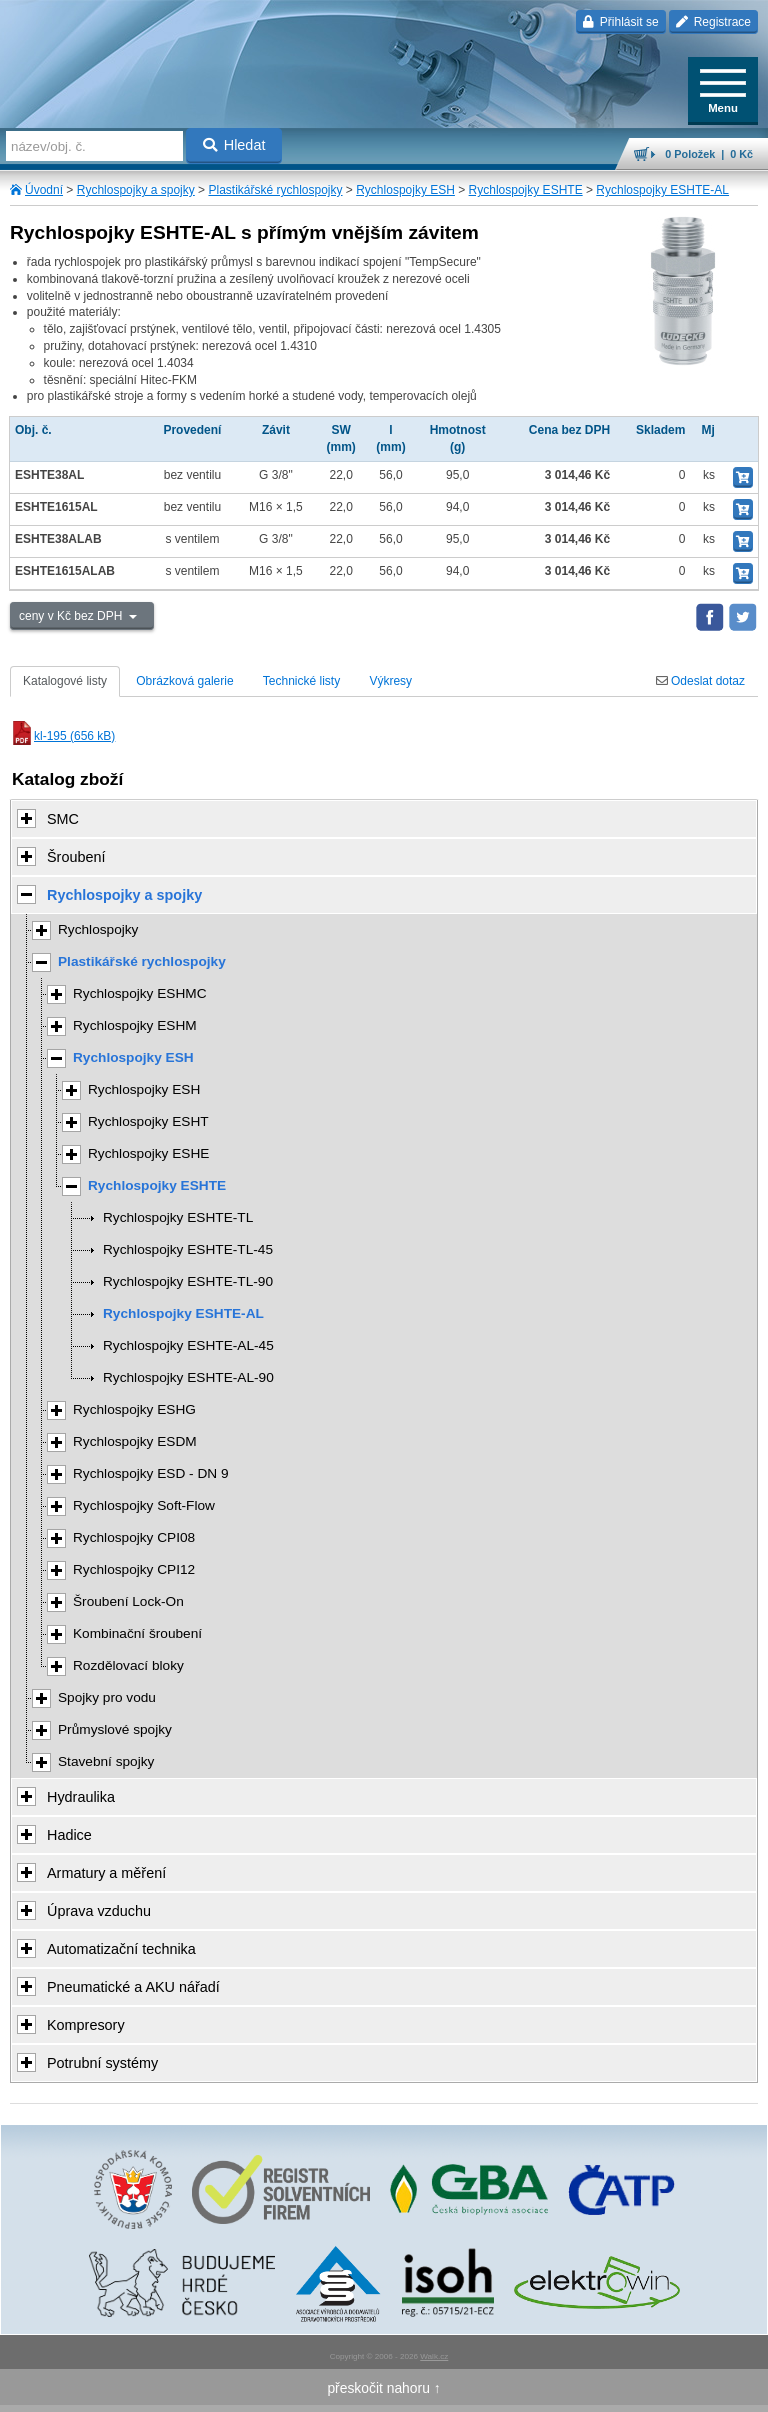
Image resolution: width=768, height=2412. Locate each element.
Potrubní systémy (102, 2063)
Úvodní (44, 190)
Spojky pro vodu (107, 1697)
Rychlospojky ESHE (148, 1153)
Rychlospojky (98, 929)
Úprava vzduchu (99, 1911)
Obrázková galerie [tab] (184, 681)
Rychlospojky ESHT (148, 1121)
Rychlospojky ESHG (134, 1409)
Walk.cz (434, 2356)
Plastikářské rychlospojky (275, 190)
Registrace (713, 22)
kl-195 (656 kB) (62, 736)
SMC (63, 819)
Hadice (69, 1835)
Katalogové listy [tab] (65, 681)
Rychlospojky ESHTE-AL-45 (188, 1345)
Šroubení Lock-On (128, 1601)
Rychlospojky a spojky (136, 190)
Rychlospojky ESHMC (140, 993)
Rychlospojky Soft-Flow (144, 1505)
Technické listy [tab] (301, 681)
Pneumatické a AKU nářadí (133, 1987)
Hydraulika (81, 1797)
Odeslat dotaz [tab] (700, 681)
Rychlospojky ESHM (135, 1025)
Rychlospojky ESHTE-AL (662, 190)
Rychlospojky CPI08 (134, 1537)
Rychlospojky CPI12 (134, 1569)
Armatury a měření (106, 1873)
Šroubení (76, 857)
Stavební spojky (106, 1761)
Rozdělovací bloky (128, 1665)
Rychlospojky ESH (405, 190)
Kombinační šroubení (137, 1633)
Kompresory (86, 2025)
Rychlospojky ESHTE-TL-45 (188, 1249)
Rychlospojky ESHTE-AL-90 (188, 1377)
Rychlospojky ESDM (135, 1441)
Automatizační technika (121, 1949)
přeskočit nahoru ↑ (383, 2388)
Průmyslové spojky (115, 1729)
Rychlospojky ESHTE (526, 190)
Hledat (234, 145)
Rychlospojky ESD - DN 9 (151, 1473)
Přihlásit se (620, 22)
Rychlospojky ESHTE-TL (178, 1217)
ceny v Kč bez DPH (72, 616)
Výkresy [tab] (390, 681)
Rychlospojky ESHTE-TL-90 (188, 1281)
